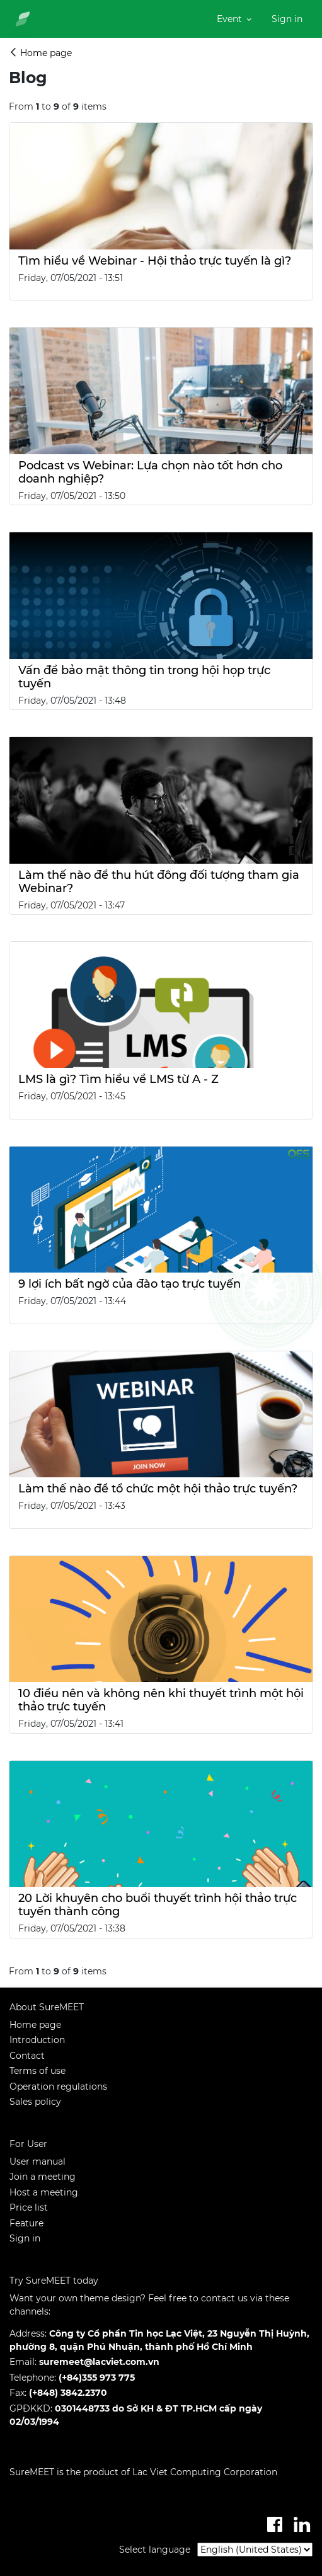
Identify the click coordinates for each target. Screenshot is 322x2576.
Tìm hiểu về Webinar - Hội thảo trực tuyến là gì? (154, 260)
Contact (27, 2055)
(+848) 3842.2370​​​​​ (68, 2392)
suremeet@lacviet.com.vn (99, 2361)
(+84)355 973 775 (97, 2377)
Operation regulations (58, 2086)
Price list (28, 2207)
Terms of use (37, 2070)
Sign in (24, 2238)
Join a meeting (42, 2176)
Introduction (37, 2040)
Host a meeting (43, 2192)
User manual (37, 2161)
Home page (35, 2024)
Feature (26, 2223)
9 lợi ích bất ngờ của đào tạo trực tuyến (129, 1283)
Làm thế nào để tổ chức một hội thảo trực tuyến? (157, 1488)
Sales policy (35, 2101)
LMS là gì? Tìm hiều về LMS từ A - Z (118, 1078)
